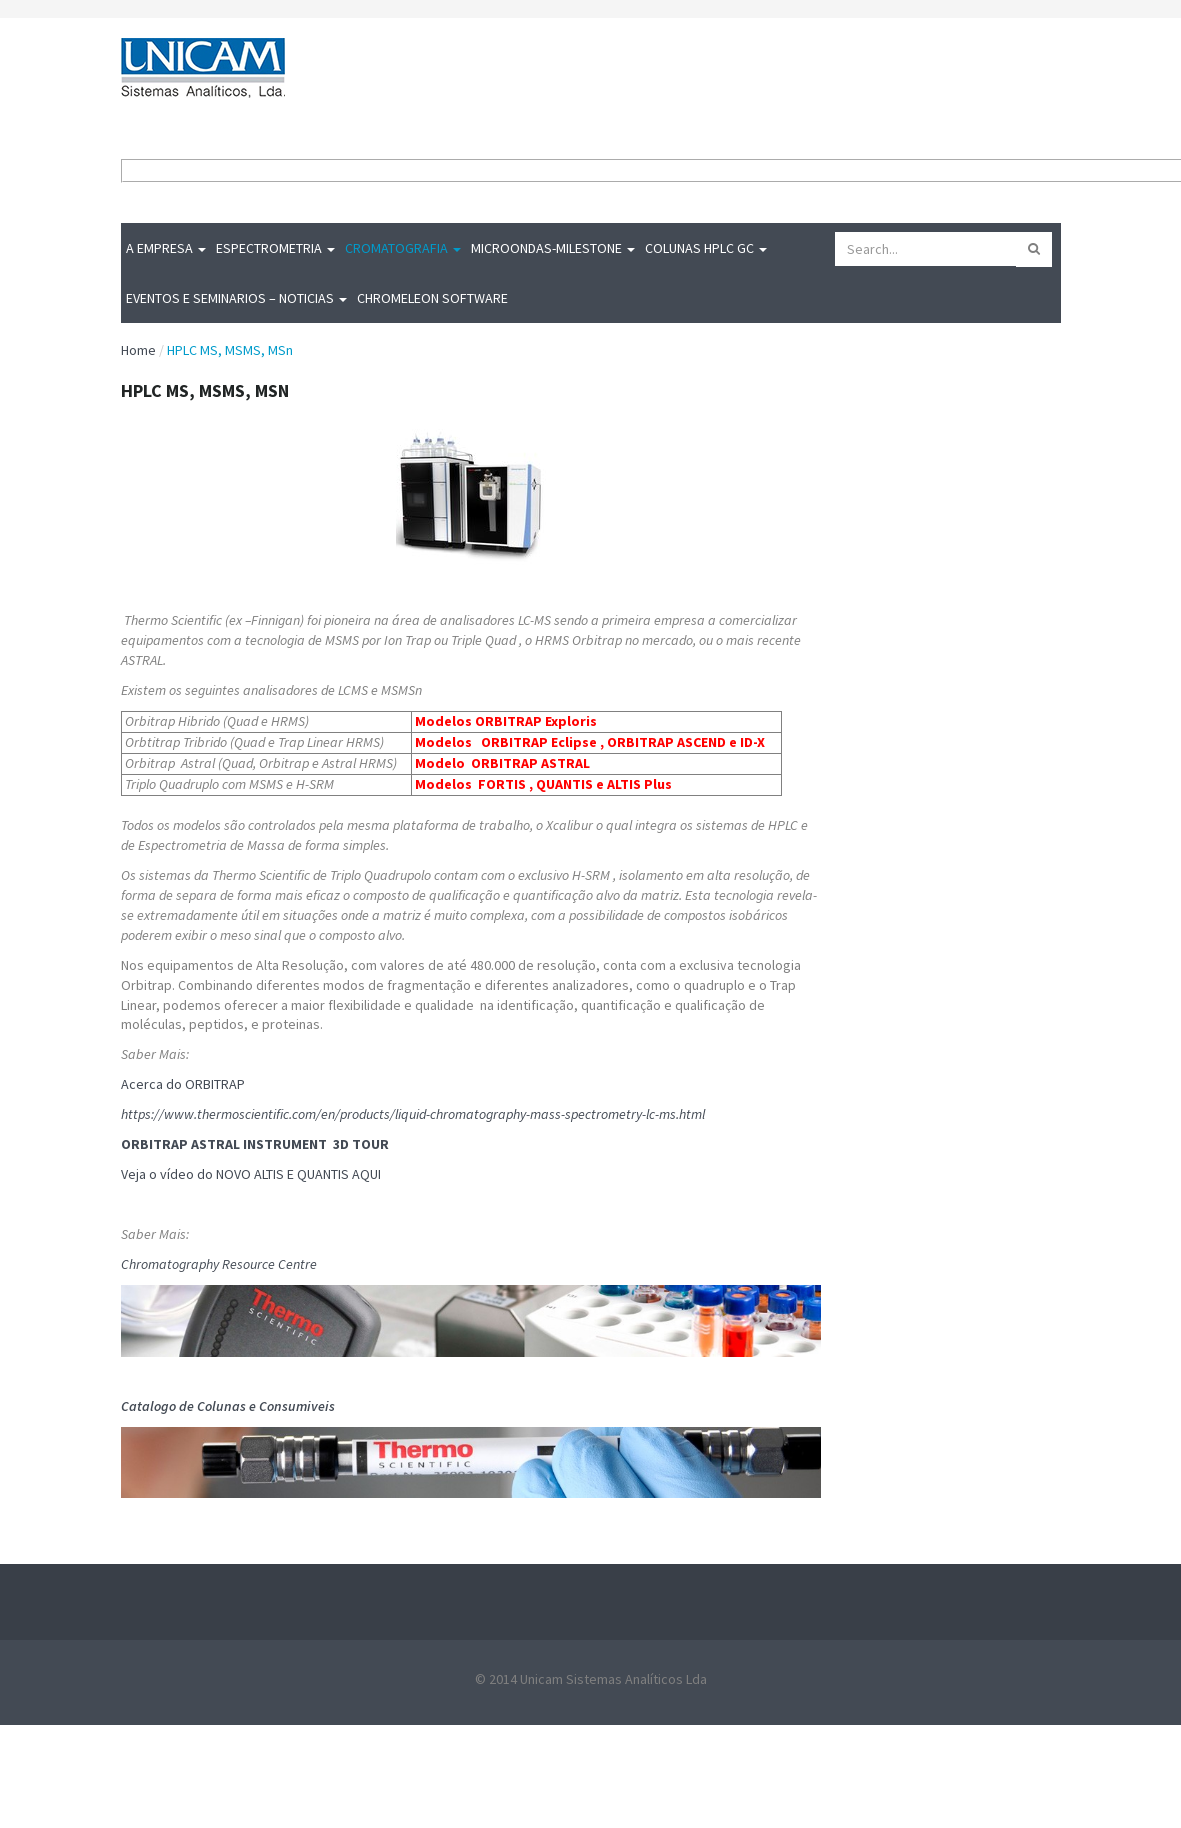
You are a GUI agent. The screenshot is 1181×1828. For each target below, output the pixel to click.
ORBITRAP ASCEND (666, 742)
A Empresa (166, 248)
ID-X (752, 742)
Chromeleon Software (432, 298)
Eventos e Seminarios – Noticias (236, 298)
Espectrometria (275, 248)
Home (138, 350)
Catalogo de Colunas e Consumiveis (229, 1406)
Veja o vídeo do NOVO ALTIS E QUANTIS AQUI (251, 1174)
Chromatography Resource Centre (219, 1264)
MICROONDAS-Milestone (553, 248)
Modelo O (448, 763)
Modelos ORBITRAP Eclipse (506, 742)
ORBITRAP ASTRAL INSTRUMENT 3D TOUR (256, 1144)
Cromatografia (403, 248)
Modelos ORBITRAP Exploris (506, 721)
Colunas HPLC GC (706, 248)
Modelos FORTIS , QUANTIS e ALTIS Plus (543, 784)
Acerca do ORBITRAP (184, 1084)
